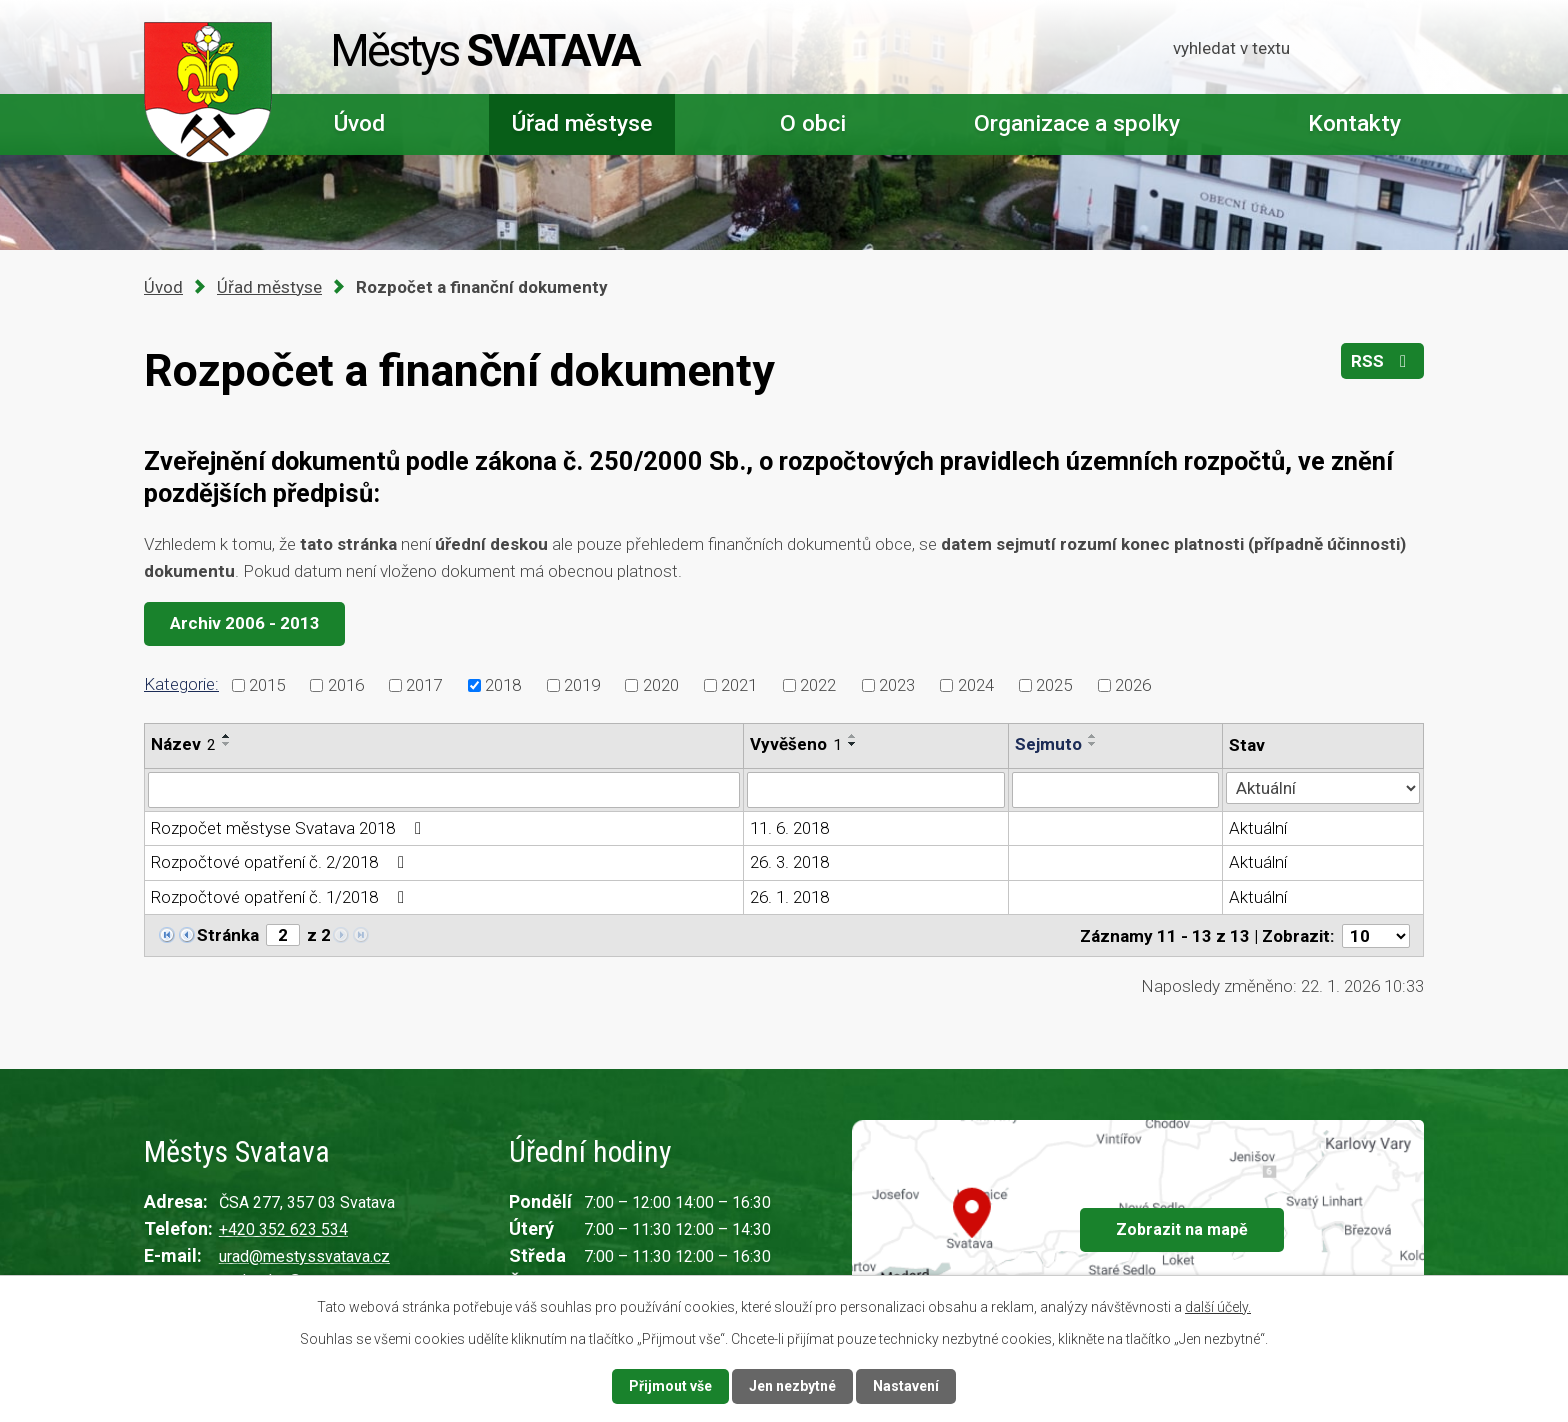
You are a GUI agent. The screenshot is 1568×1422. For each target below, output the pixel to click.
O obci (813, 123)
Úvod (359, 123)
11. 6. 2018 (789, 828)
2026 (1133, 684)
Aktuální (1258, 828)
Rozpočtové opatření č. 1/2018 (281, 897)
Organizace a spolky (1077, 123)
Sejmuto (1048, 744)
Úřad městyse (582, 123)
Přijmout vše (670, 1386)
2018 (503, 684)
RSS (1382, 361)
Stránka (228, 935)
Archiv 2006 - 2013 (245, 623)
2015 (267, 684)
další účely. (1218, 1307)
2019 (582, 684)
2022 (818, 684)
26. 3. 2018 (789, 862)
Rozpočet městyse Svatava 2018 (290, 828)
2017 (424, 684)
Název (183, 744)
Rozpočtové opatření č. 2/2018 (281, 862)
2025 (1054, 684)
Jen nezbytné (792, 1386)
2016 (346, 684)
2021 (739, 684)
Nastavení (906, 1386)
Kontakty (1354, 123)
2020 (661, 684)
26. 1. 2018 (789, 897)
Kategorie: (181, 684)
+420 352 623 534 (283, 1229)
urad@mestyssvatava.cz (304, 1256)
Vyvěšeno (796, 744)
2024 (976, 684)
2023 (897, 684)
